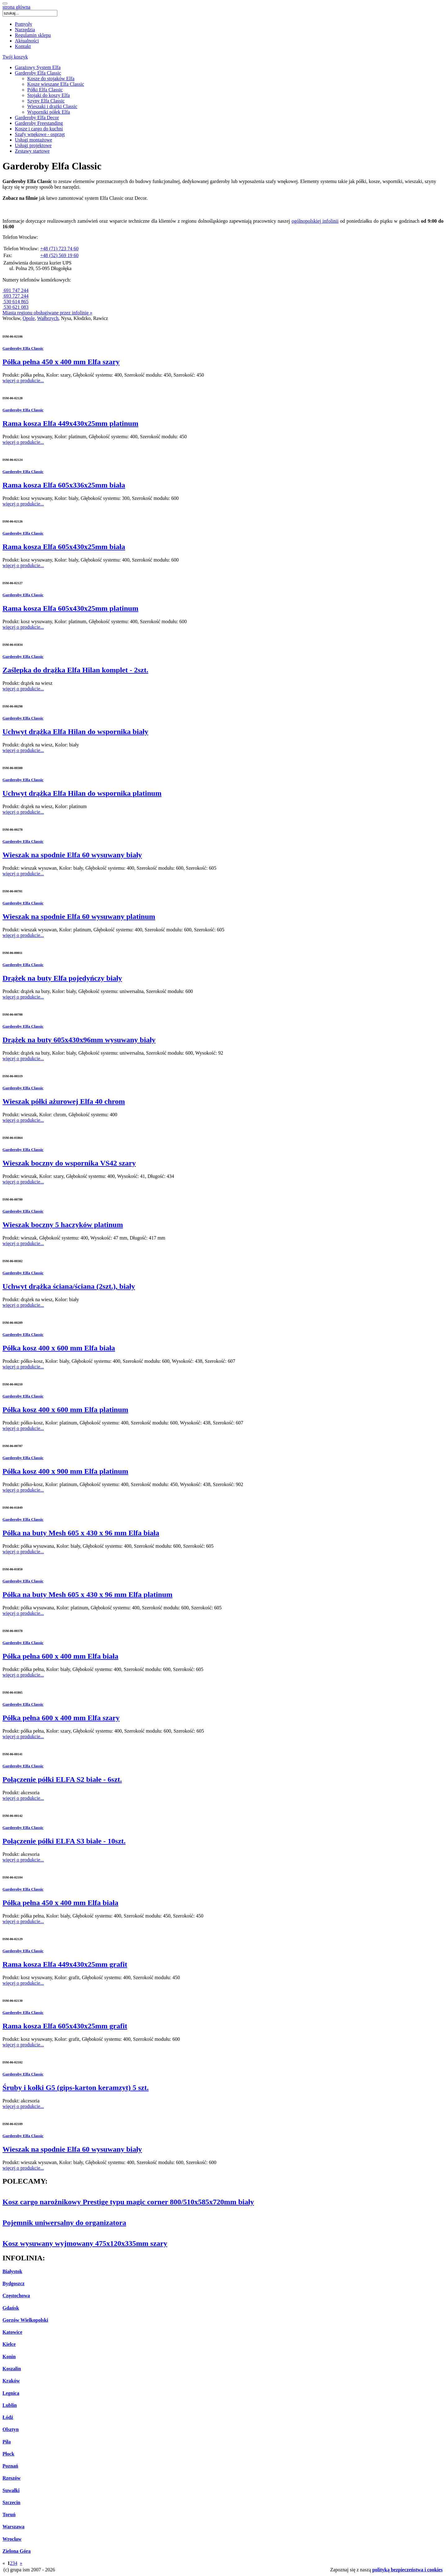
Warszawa (13, 2526)
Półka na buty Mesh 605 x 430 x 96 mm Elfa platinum (87, 1594)
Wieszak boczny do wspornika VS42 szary (69, 1163)
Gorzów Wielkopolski (25, 2320)
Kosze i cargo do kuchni (39, 128)
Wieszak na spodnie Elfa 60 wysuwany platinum (78, 916)
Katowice (12, 2332)
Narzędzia (25, 29)
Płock (8, 2453)
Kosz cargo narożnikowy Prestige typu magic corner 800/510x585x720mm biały (128, 2202)
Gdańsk (10, 2308)
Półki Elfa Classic (45, 89)
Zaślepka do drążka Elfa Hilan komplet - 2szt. (75, 670)
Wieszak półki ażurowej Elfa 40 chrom (63, 1101)
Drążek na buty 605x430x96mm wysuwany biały (78, 1040)
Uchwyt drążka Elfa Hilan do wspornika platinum (81, 793)
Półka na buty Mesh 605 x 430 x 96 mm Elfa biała (80, 1533)
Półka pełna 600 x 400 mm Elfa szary (61, 1718)
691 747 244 (15, 290)
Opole (29, 318)
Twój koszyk (15, 56)
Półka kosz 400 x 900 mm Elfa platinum (65, 1471)
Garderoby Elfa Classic (38, 73)
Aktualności (27, 40)
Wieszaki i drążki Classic (52, 106)
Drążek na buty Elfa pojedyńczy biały (62, 978)
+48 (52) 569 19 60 (59, 255)
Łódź (7, 2417)
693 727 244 (15, 296)
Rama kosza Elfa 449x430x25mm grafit (64, 1964)
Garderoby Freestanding (39, 123)
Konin (9, 2356)
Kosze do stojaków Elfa (50, 78)
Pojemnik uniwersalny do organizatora (64, 2223)
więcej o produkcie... (23, 380)
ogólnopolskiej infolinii (315, 221)
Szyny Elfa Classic (46, 100)
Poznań (10, 2466)
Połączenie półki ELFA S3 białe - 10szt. (64, 1841)
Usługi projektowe (33, 145)
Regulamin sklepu (33, 35)
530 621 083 (15, 307)
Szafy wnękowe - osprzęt (40, 134)
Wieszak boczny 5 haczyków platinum (62, 1225)
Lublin (9, 2405)
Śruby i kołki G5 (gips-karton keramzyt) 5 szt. (75, 2088)
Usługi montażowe (33, 139)
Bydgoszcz (13, 2283)
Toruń (8, 2514)
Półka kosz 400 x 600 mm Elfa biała (58, 1348)
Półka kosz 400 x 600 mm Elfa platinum (65, 1410)
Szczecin (11, 2502)
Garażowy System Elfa (38, 67)
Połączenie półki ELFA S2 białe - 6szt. (62, 1779)
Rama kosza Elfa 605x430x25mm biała (63, 547)
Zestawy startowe (32, 151)
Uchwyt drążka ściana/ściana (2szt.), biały (68, 1286)
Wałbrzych (48, 318)
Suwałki (11, 2490)
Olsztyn (10, 2429)
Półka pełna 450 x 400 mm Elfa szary (61, 362)
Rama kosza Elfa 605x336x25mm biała (63, 485)
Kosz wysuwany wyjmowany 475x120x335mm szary (84, 2243)
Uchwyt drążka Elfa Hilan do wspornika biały (75, 732)
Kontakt (23, 46)
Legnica (10, 2393)
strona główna (16, 7)
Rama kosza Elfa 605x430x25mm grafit (64, 2026)
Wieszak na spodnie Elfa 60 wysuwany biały (72, 855)
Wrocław (12, 2539)
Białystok (12, 2271)
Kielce (9, 2344)
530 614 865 (15, 301)
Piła (6, 2441)
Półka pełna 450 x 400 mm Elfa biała (60, 1903)
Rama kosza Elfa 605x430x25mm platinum (70, 608)
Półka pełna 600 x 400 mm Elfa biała (60, 1656)
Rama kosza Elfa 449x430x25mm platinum (70, 423)
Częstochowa (16, 2295)
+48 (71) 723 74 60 (59, 248)
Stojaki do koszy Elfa (48, 95)
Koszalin (11, 2368)
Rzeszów (11, 2478)
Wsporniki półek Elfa (48, 112)
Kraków (11, 2380)
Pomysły (23, 24)
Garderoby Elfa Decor (37, 117)
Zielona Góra (16, 2551)
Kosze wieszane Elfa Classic (55, 84)
